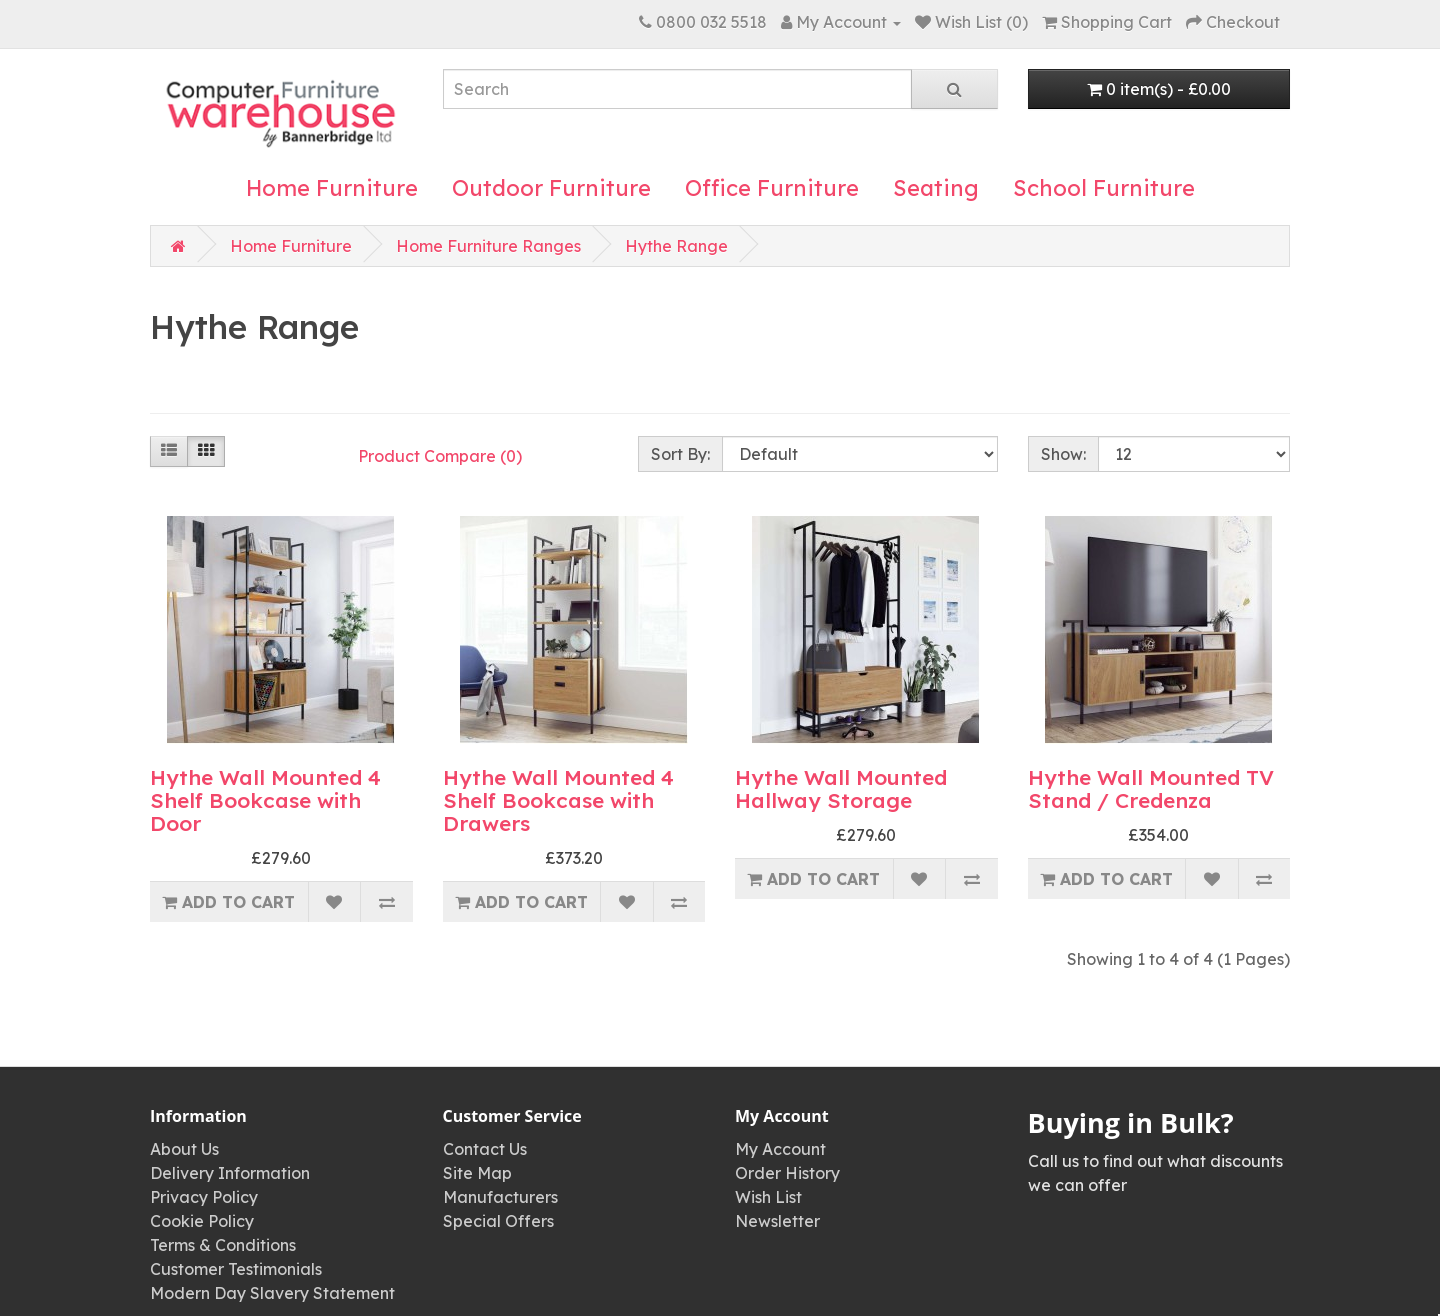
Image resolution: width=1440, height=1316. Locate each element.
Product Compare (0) (440, 456)
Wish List (768, 1197)
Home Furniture (332, 188)
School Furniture (1104, 188)
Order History (787, 1173)
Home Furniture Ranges (488, 246)
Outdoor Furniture (551, 188)
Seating (936, 188)
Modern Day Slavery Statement (272, 1293)
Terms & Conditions (223, 1245)
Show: (1063, 454)
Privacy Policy (204, 1197)
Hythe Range (676, 246)
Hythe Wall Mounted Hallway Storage (841, 788)
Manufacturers (500, 1197)
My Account (780, 1149)
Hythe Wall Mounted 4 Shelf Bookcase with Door (265, 800)
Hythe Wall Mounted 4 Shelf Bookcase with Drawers (558, 800)
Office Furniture (772, 188)
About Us (184, 1149)
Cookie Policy (202, 1221)
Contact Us (485, 1149)
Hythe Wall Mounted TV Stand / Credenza (1151, 788)
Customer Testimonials (236, 1269)
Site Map (477, 1173)
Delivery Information (230, 1173)
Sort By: (680, 454)
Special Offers (498, 1221)
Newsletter (777, 1221)
